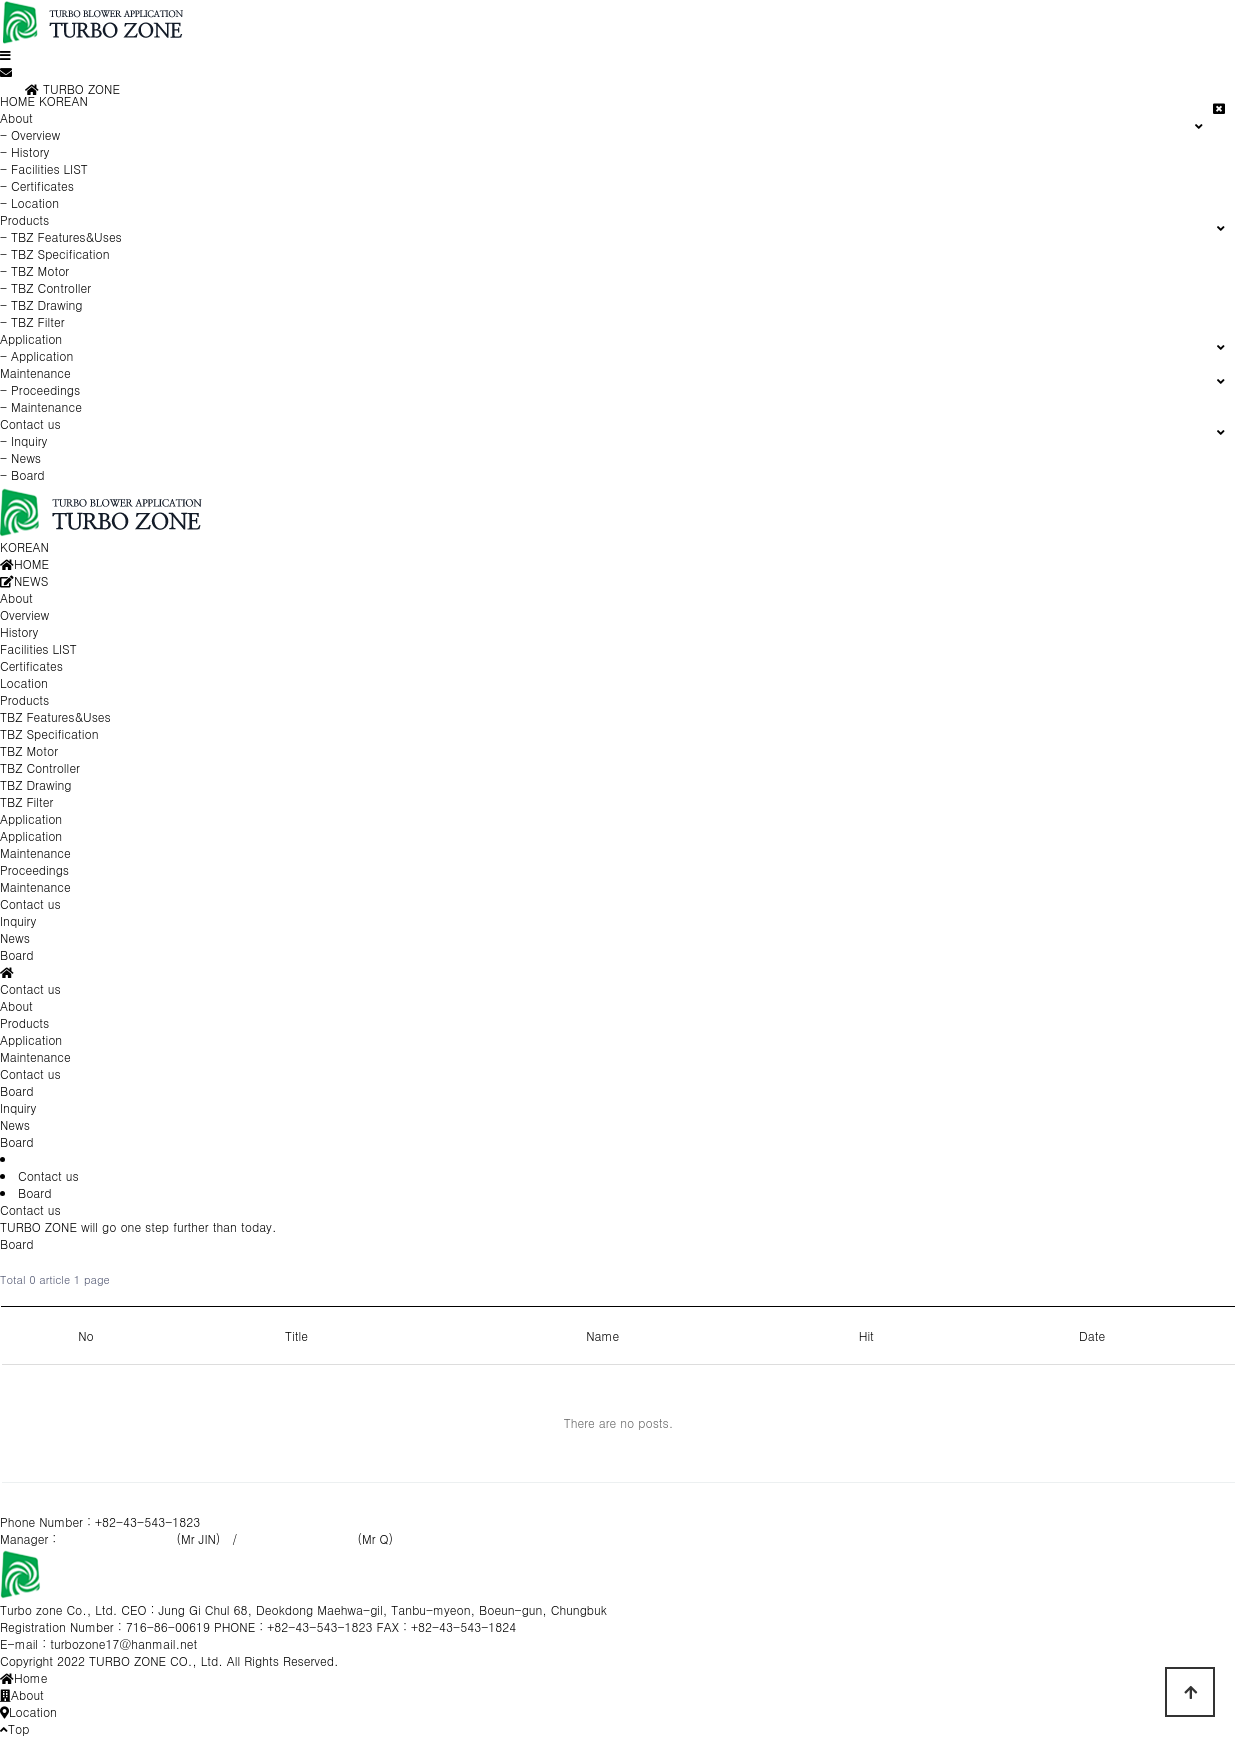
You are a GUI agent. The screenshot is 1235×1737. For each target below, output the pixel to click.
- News (20, 457)
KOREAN (63, 100)
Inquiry (18, 1107)
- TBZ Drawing (41, 304)
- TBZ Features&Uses (61, 236)
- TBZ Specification (55, 253)
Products (24, 1022)
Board (16, 1141)
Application (31, 1039)
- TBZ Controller (45, 287)
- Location (29, 202)
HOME (17, 100)
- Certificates (37, 185)
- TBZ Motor (34, 270)
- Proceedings (40, 389)
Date (1092, 1335)
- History (24, 151)
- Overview (30, 134)
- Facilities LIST (44, 168)
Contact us (30, 1073)
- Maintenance (41, 406)
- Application (36, 355)
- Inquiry (23, 440)
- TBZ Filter (32, 321)
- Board (22, 474)
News (15, 1124)
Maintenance (35, 1056)
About (16, 1005)
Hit (866, 1335)
